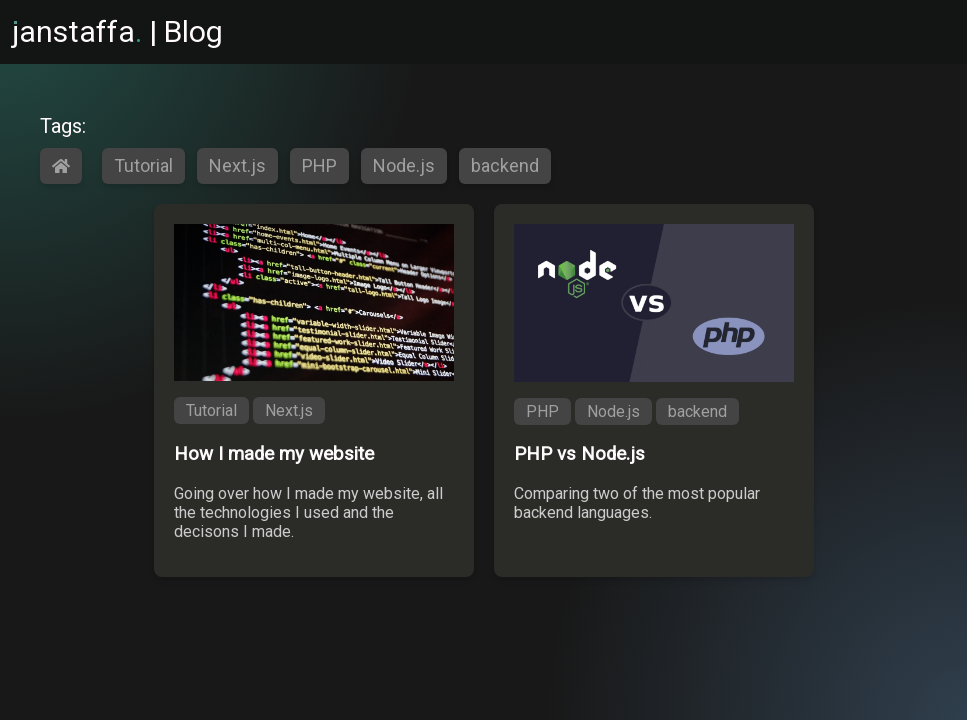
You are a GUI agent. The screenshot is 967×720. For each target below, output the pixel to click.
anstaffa (77, 31)
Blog (193, 31)
